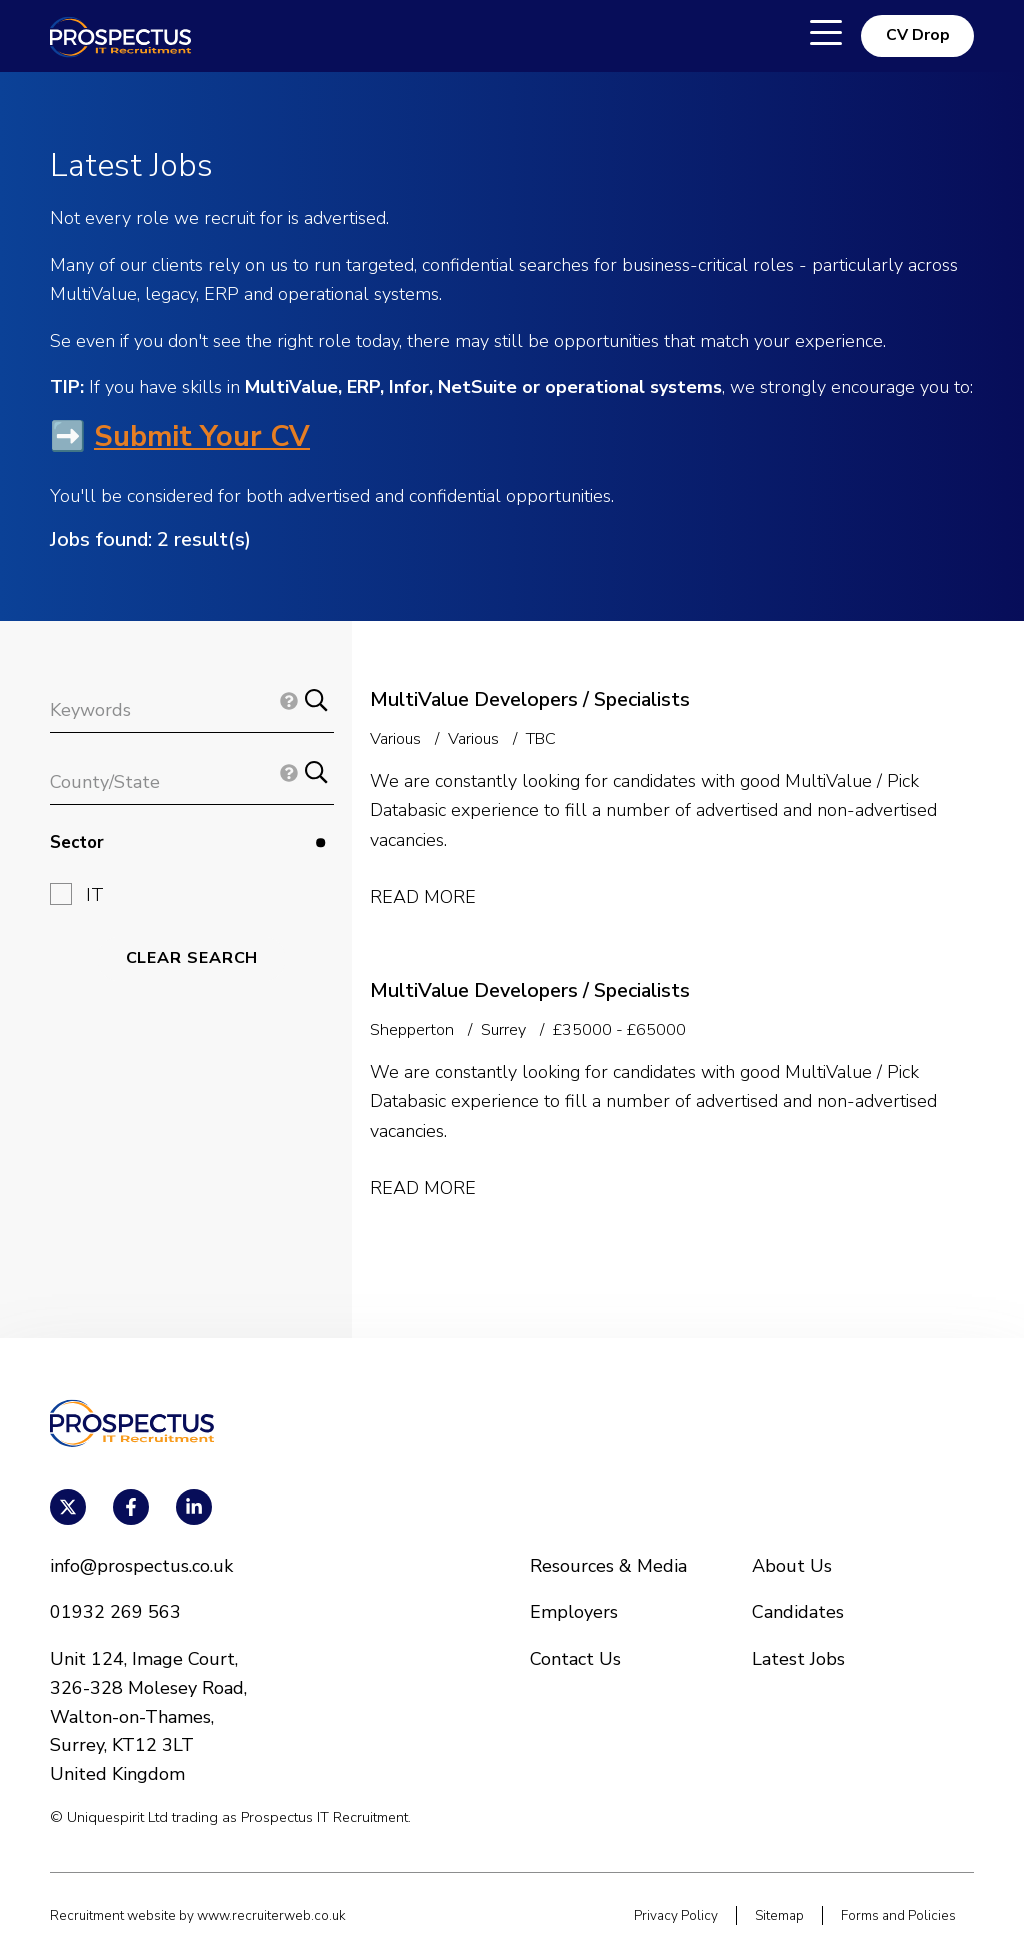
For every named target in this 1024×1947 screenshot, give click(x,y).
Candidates (798, 1612)
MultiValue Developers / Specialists (530, 699)
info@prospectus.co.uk (141, 1566)
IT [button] (95, 895)
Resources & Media (608, 1566)
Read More (423, 897)
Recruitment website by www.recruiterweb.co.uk (198, 1915)
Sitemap (779, 1915)
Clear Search (192, 958)
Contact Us (575, 1659)
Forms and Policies (898, 1915)
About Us (792, 1566)
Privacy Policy (676, 1915)
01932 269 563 (115, 1612)
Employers (574, 1612)
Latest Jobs (798, 1659)
